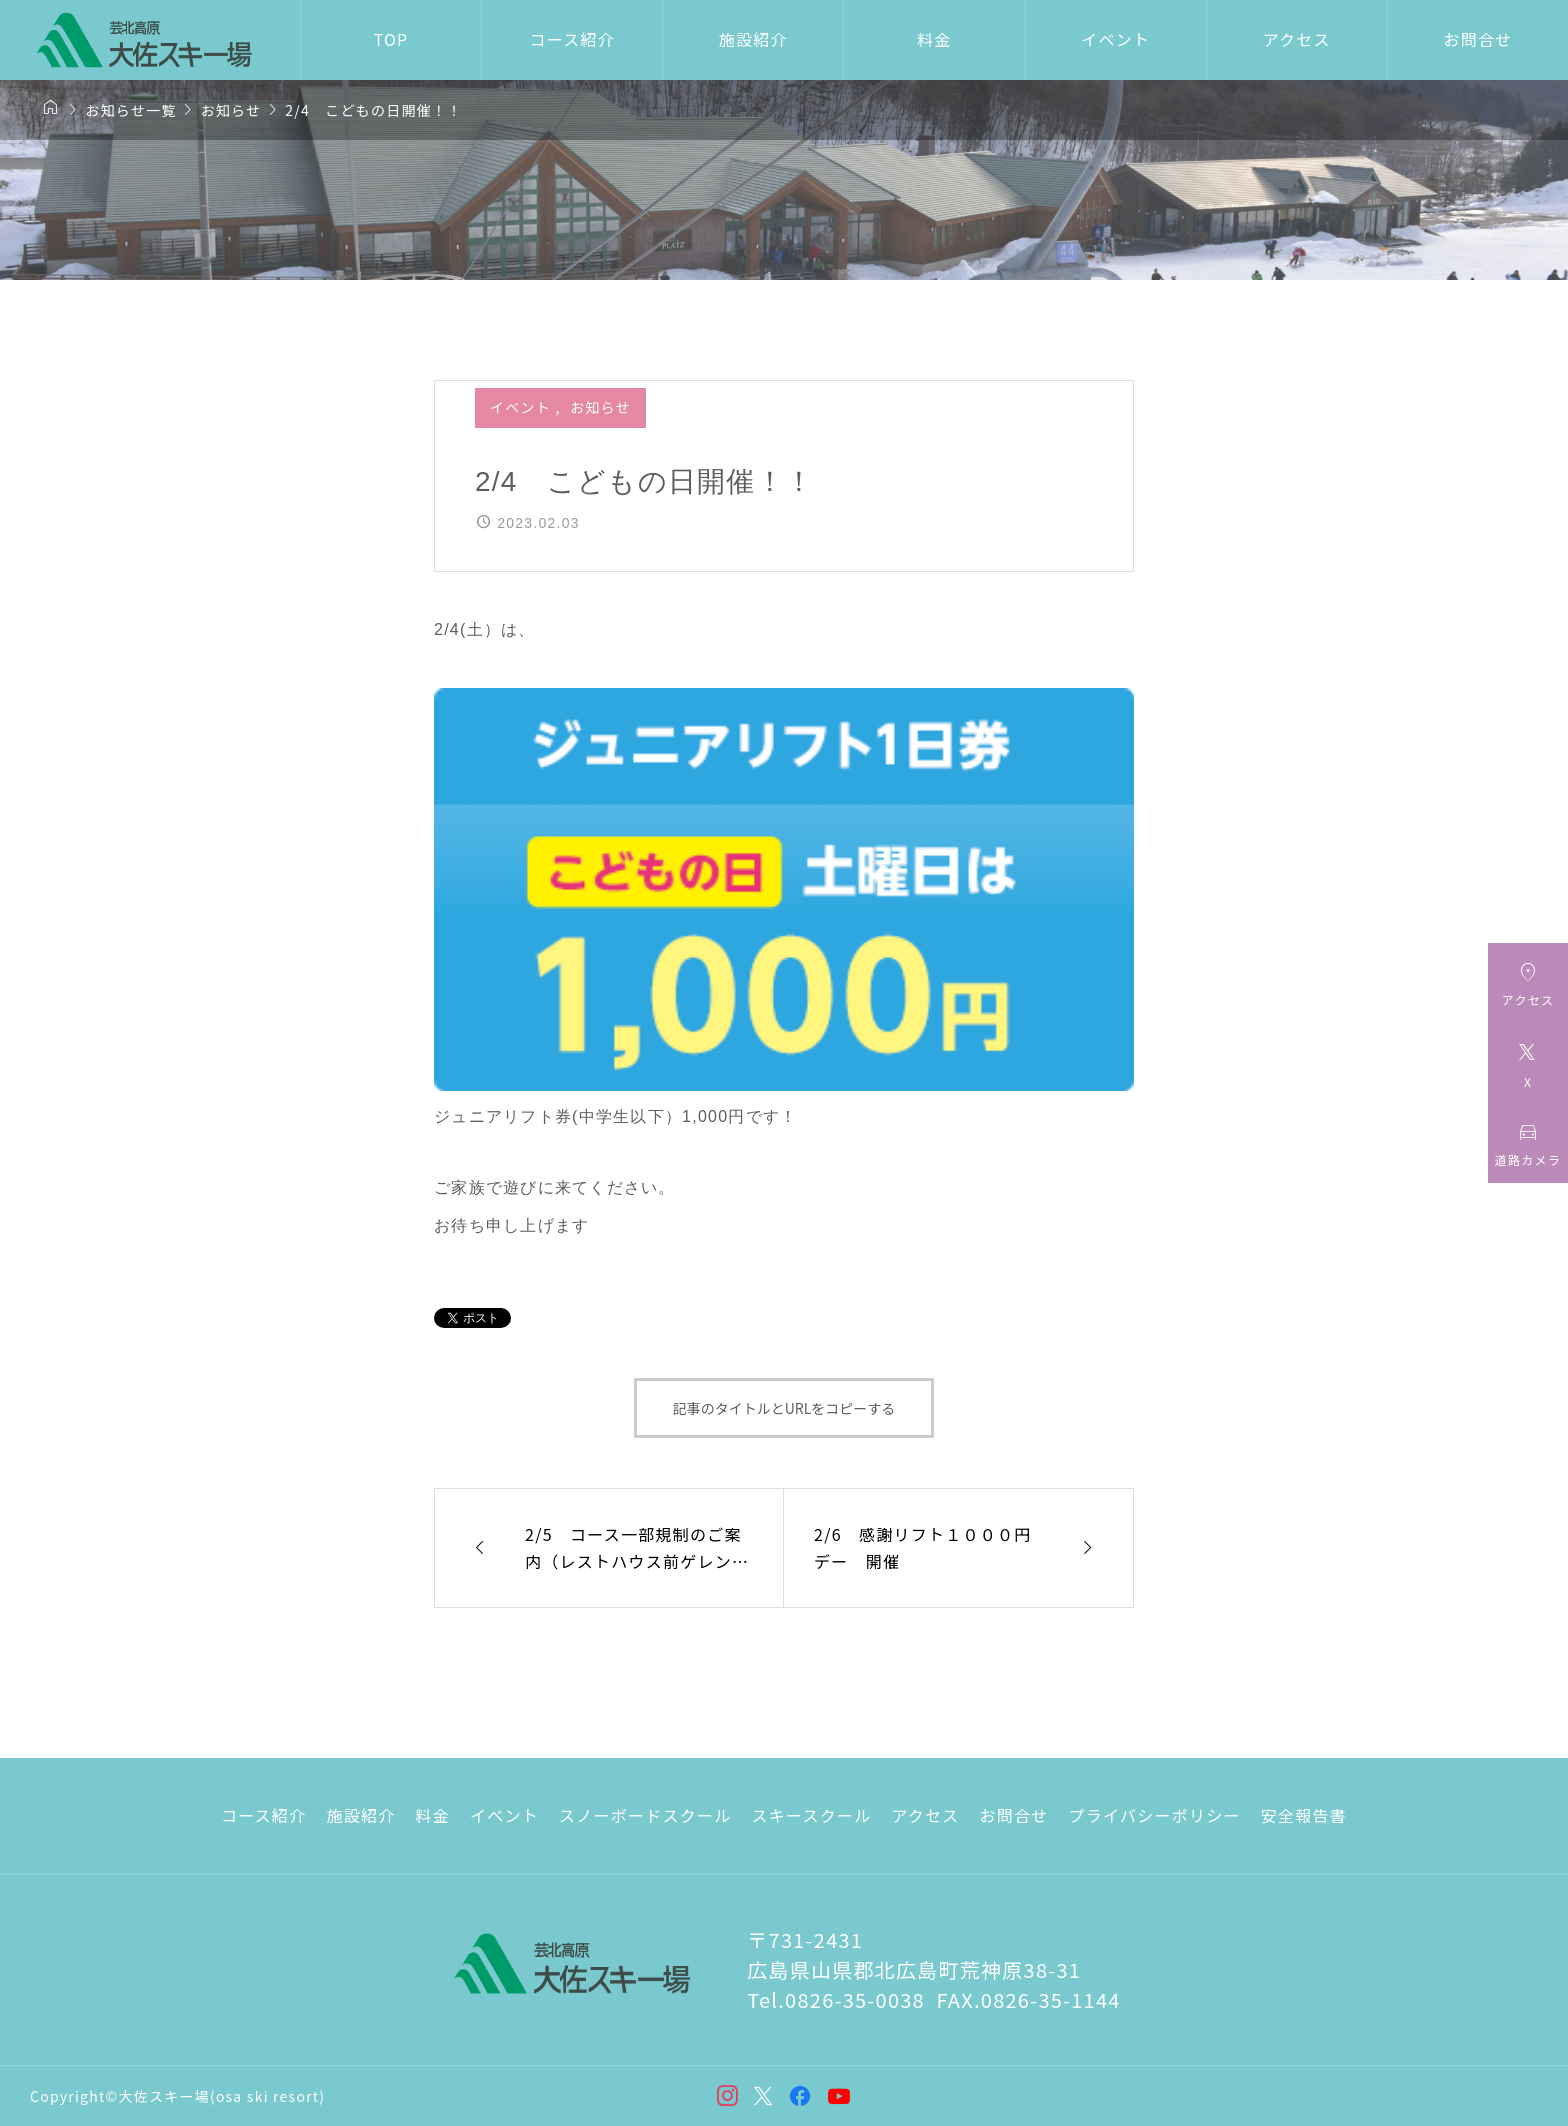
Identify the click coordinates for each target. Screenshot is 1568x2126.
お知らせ (600, 407)
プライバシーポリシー (1155, 1815)
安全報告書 (1304, 1815)
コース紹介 (571, 39)
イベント (1115, 39)
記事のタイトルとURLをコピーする (784, 1408)
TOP (391, 39)
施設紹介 (753, 39)
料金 (934, 39)
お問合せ (1477, 39)
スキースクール (811, 1815)
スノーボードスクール (645, 1815)
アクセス (1297, 39)
